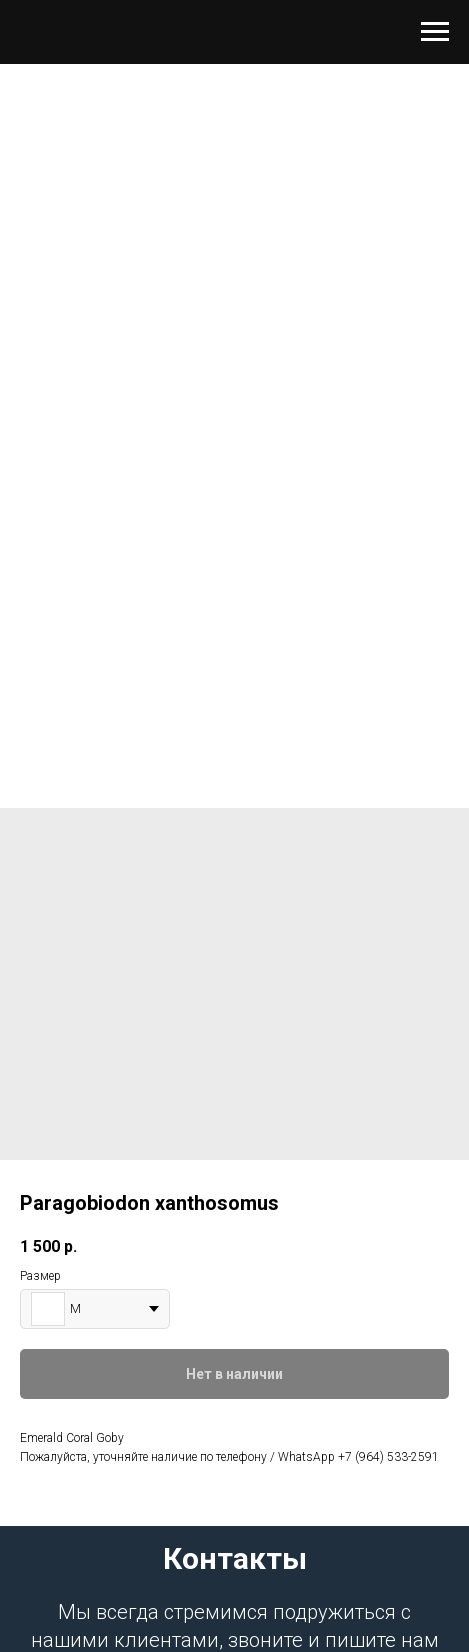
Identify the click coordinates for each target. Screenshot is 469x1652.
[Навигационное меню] (435, 32)
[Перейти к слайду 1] (235, 728)
